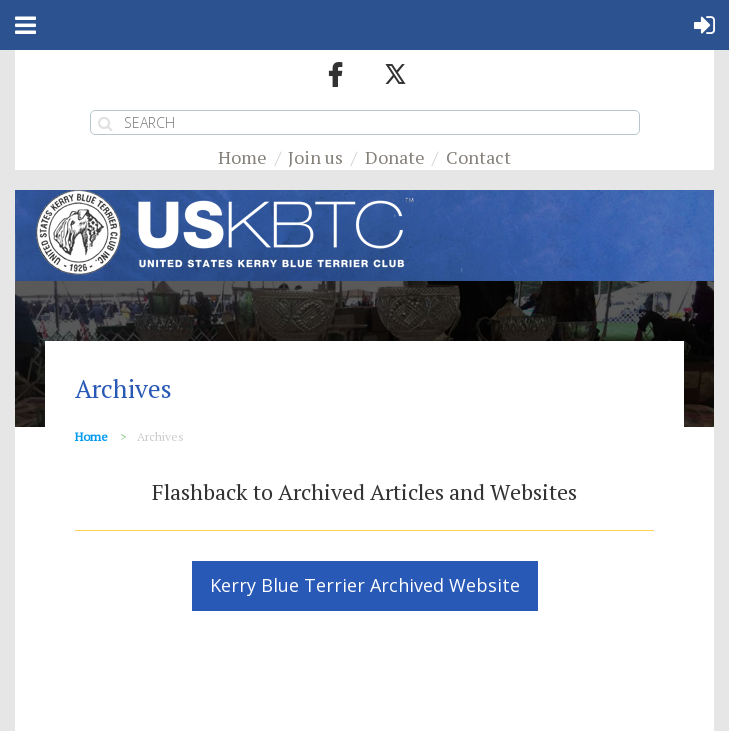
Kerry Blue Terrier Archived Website (365, 585)
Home (242, 157)
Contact (478, 157)
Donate (395, 157)
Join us (315, 157)
